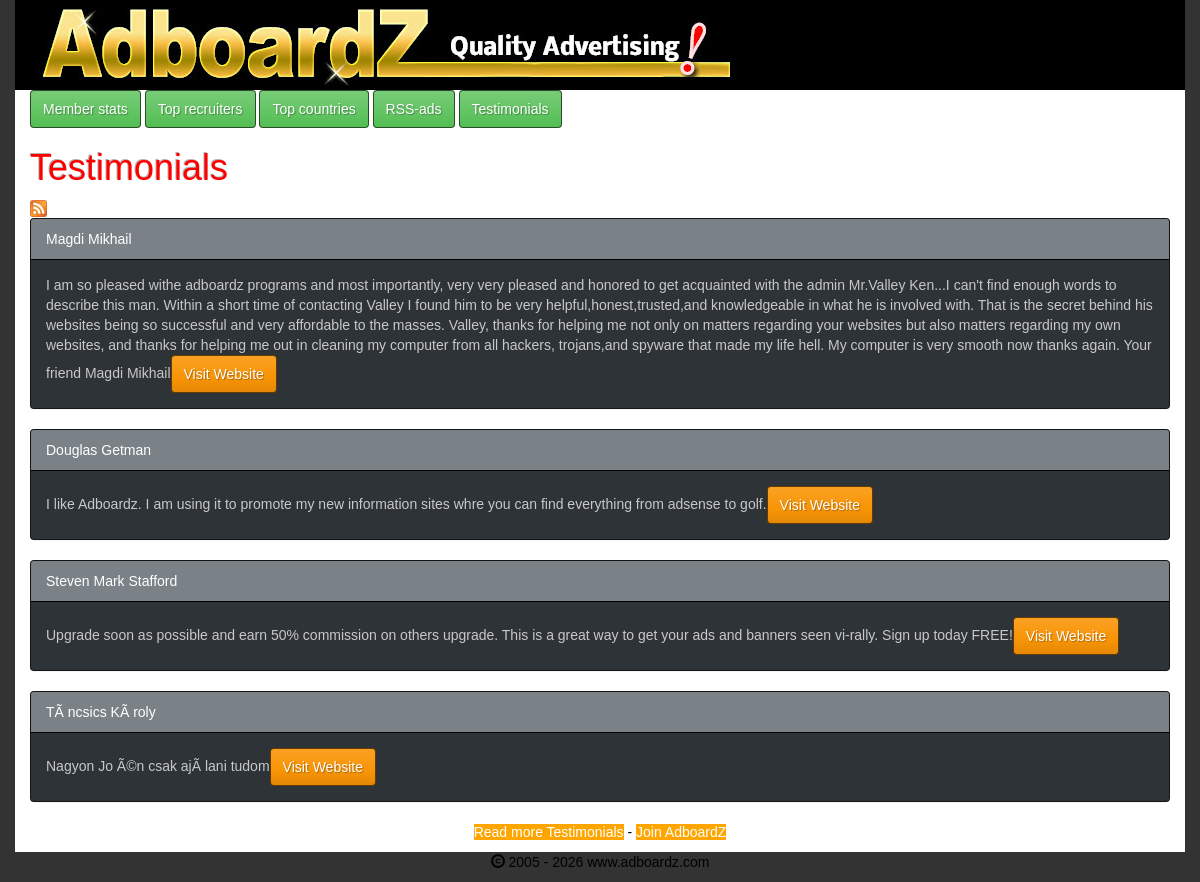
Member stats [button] (85, 109)
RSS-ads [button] (414, 109)
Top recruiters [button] (200, 109)
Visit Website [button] (224, 374)
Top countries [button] (313, 109)
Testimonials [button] (510, 109)
